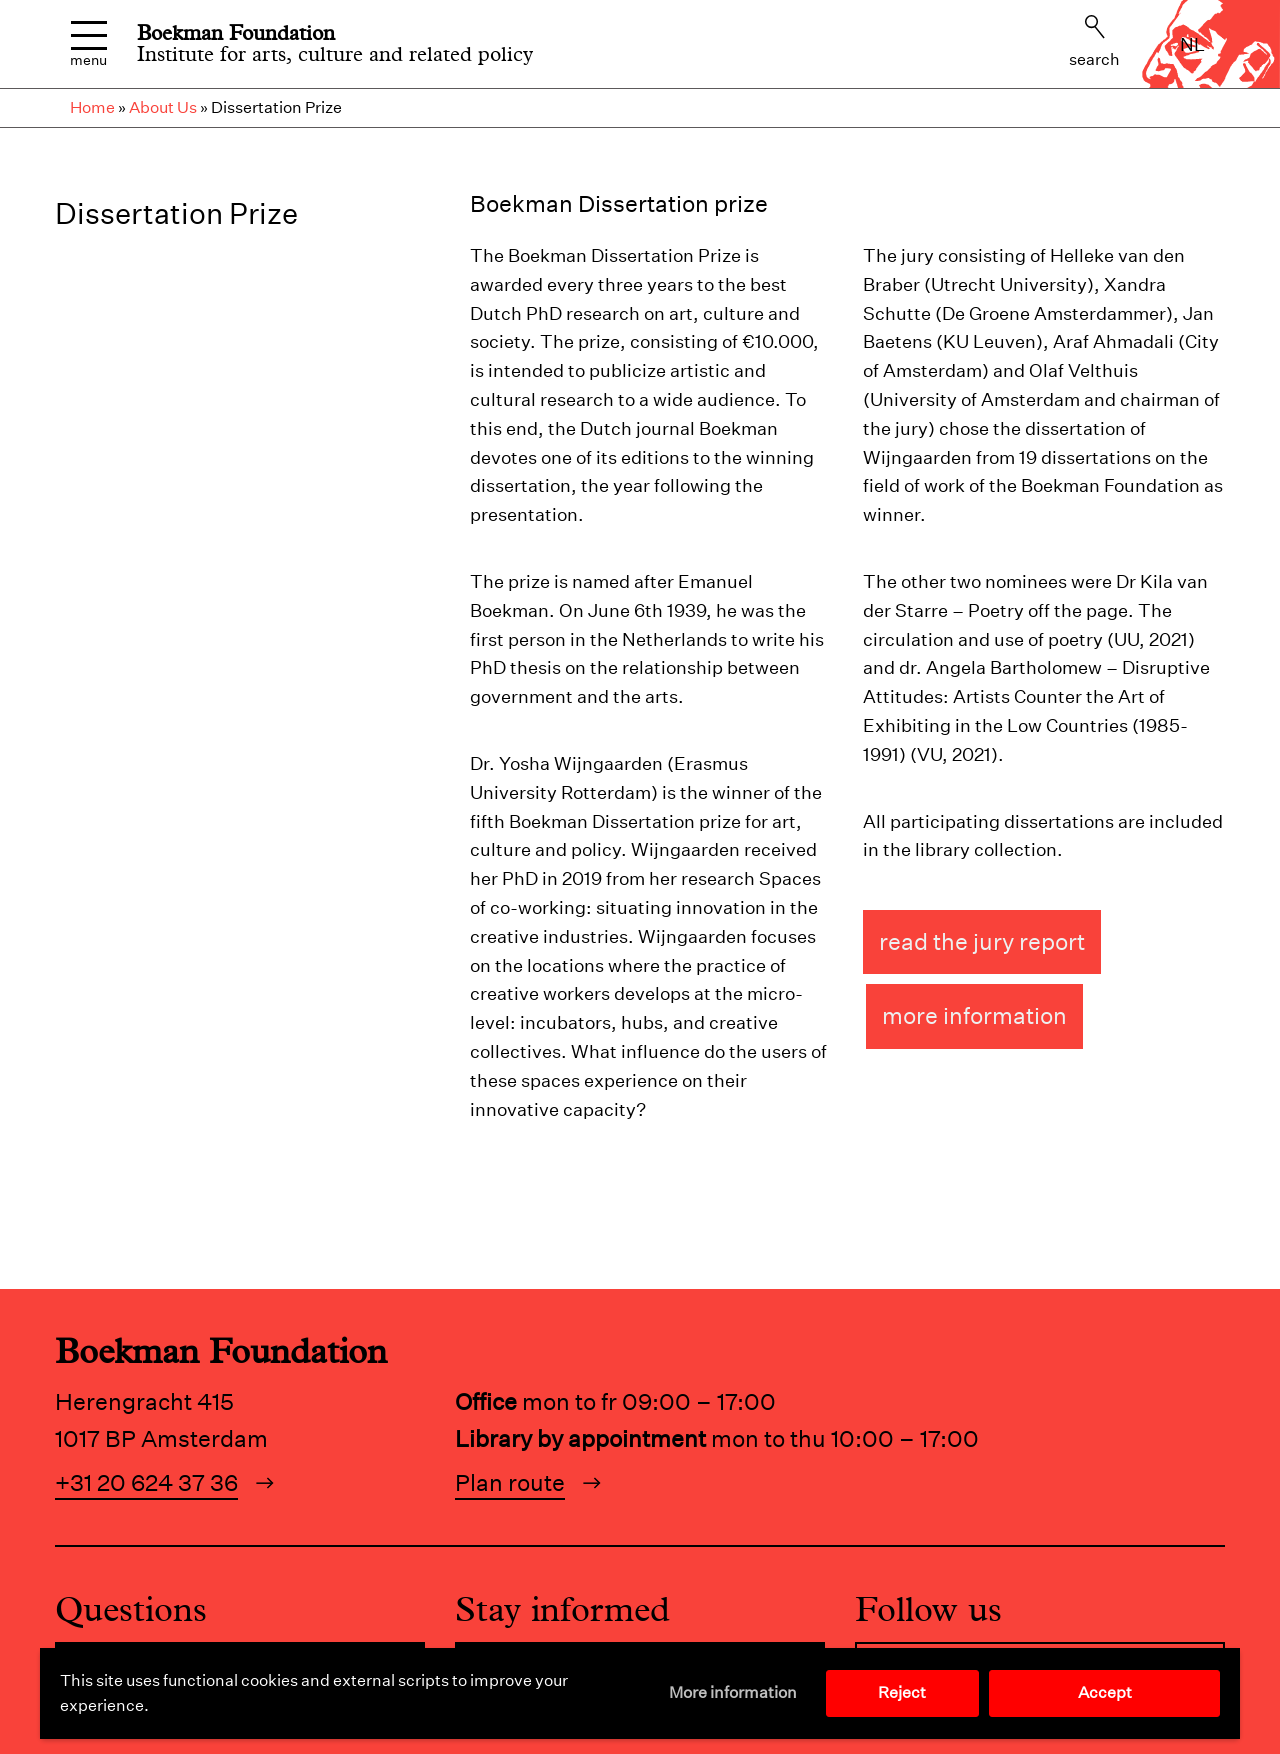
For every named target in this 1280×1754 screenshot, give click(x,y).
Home (92, 107)
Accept (1105, 1692)
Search (1094, 42)
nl (1192, 44)
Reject (902, 1692)
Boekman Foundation (236, 33)
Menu (88, 44)
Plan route (510, 1482)
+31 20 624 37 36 (146, 1482)
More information (733, 1692)
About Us (163, 107)
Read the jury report (982, 941)
